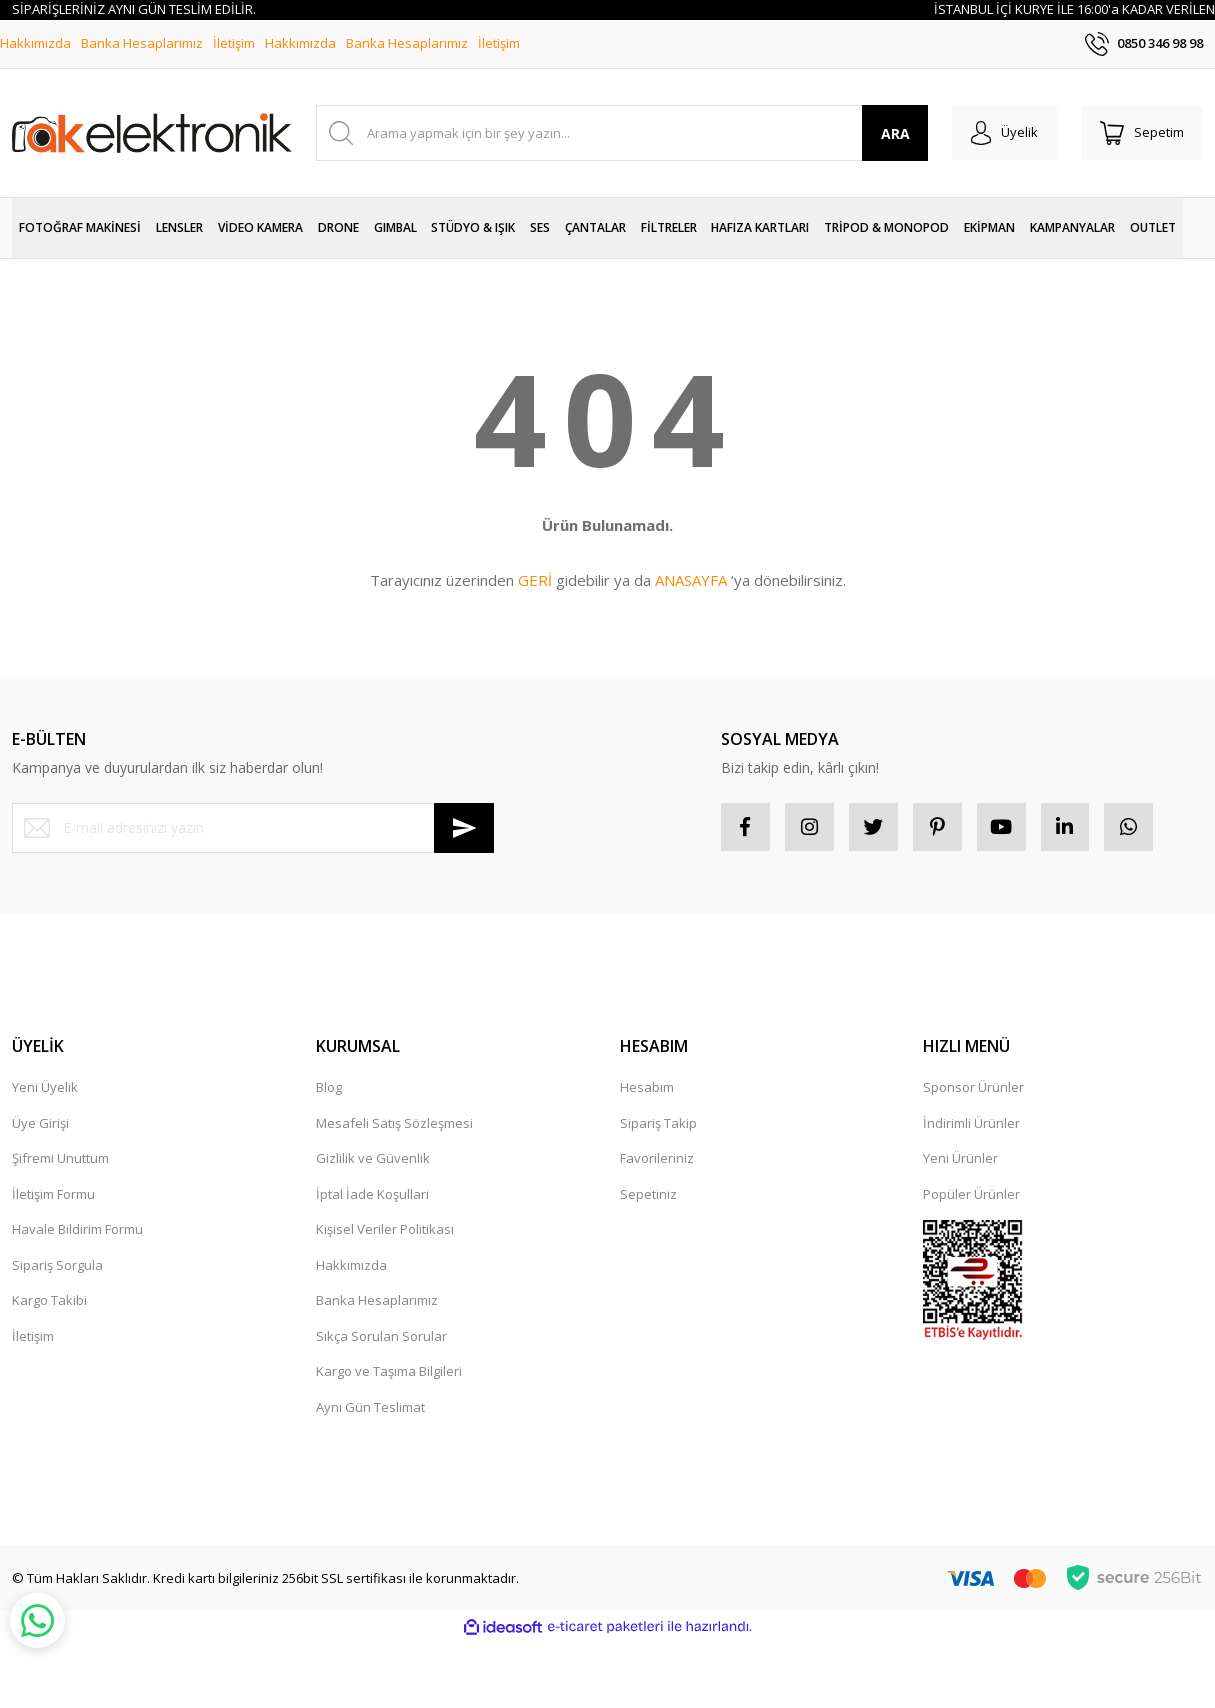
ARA (891, 133)
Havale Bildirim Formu (77, 1231)
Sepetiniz (648, 1195)
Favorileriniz (657, 1160)
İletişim (234, 43)
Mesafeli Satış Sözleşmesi (394, 1124)
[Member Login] (1001, 133)
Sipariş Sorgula (57, 1266)
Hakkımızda (35, 43)
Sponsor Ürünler (973, 1089)
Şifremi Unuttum (60, 1160)
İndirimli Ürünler (971, 1124)
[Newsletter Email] (253, 828)
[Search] (620, 133)
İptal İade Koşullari (372, 1195)
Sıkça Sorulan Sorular (381, 1337)
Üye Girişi (40, 1124)
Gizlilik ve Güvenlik (373, 1160)
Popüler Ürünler (971, 1195)
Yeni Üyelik (45, 1089)
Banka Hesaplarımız (142, 43)
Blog (329, 1089)
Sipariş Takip (658, 1124)
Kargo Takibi (49, 1302)
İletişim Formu (53, 1195)
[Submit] (464, 828)
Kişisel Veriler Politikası (385, 1231)
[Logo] (152, 133)
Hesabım (647, 1089)
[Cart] (1141, 133)
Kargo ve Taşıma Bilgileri (389, 1373)
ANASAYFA (691, 580)
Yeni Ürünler (960, 1160)
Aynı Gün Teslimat (370, 1408)
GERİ (535, 580)
